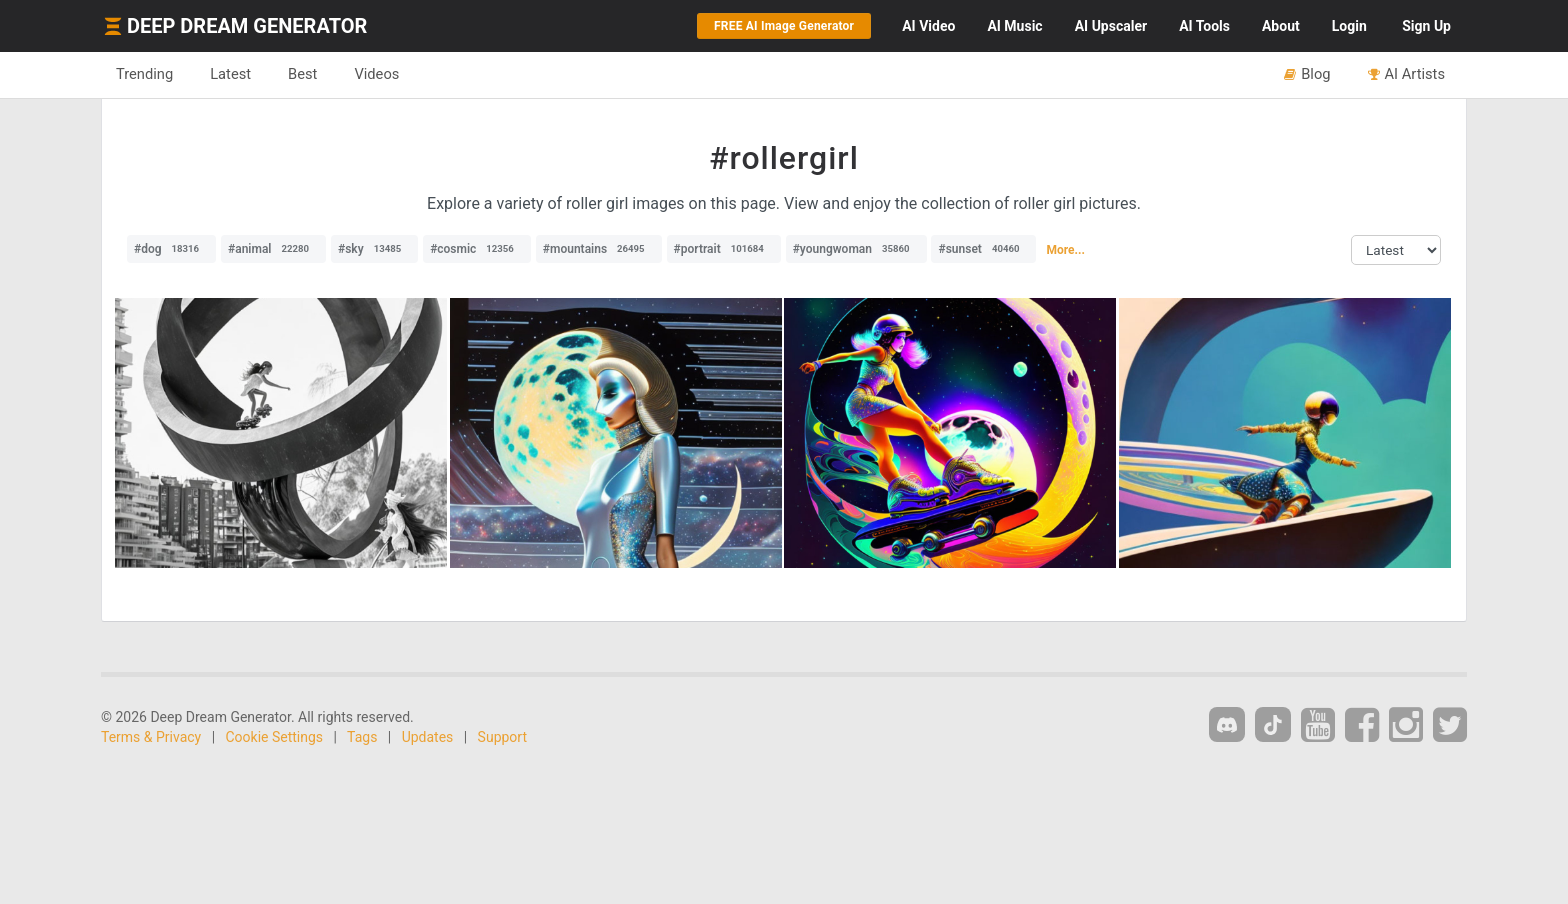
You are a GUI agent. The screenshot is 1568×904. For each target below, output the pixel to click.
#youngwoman (856, 249)
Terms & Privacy (151, 737)
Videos (376, 74)
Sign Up (1426, 26)
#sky (374, 249)
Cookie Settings (275, 737)
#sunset (983, 249)
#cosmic (477, 249)
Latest (230, 74)
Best (302, 74)
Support (502, 737)
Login (1349, 26)
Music (1014, 26)
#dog (171, 249)
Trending (144, 74)
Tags (362, 737)
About (1281, 26)
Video (928, 26)
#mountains (599, 249)
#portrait (724, 249)
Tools (1204, 26)
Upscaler (1111, 26)
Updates (428, 737)
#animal (273, 249)
